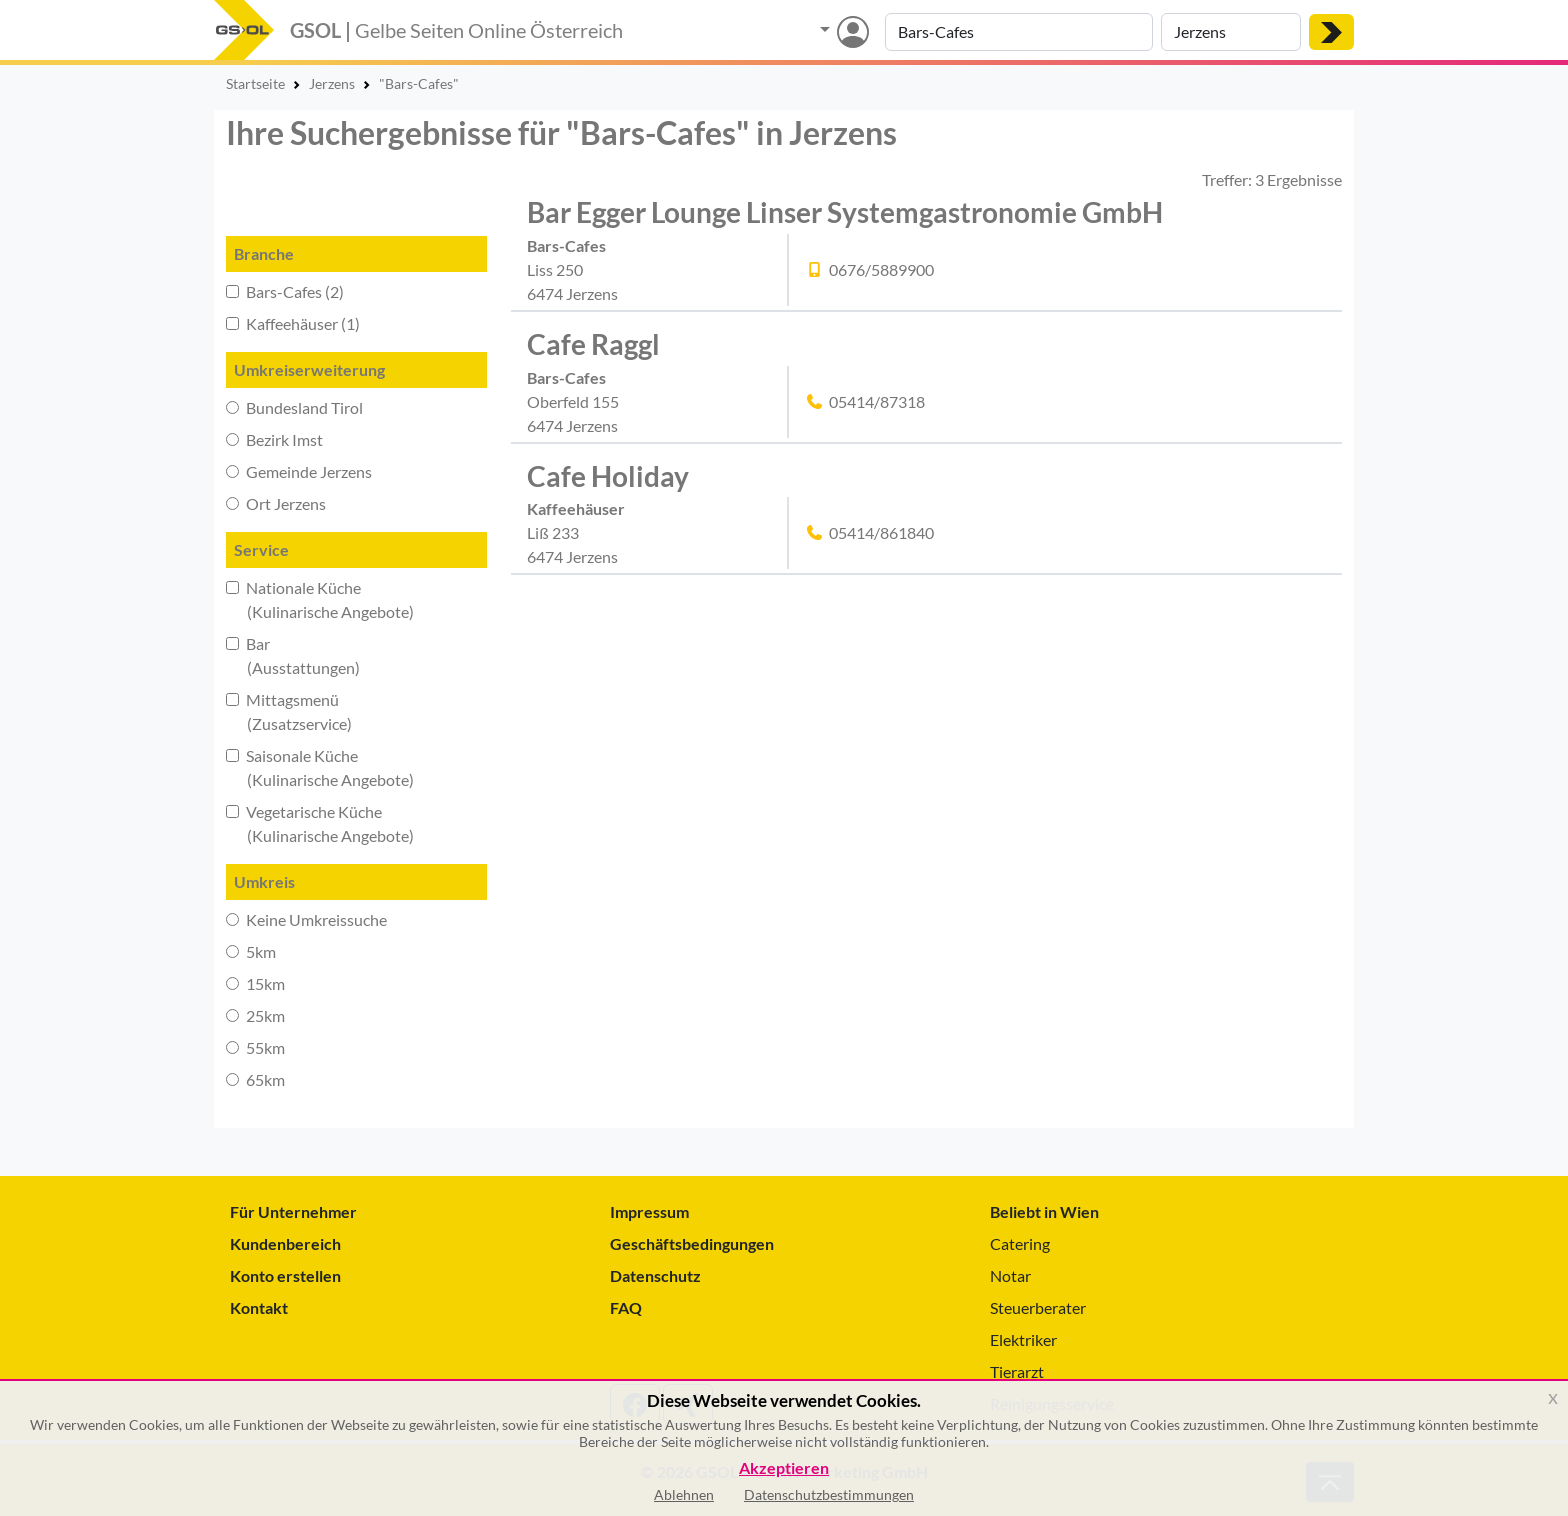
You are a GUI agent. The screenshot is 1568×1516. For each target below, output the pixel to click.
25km (255, 1015)
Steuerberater (1038, 1307)
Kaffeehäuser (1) (293, 323)
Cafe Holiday (608, 476)
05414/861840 (881, 532)
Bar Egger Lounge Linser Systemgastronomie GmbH (845, 212)
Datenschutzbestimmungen (829, 1494)
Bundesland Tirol (294, 407)
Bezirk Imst (274, 439)
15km (255, 983)
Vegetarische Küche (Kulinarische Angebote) (320, 823)
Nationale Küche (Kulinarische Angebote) (320, 599)
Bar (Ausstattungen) (293, 655)
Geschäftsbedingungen (692, 1243)
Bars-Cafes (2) (285, 291)
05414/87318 (877, 401)
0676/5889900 (881, 269)
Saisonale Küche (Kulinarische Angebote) (320, 767)
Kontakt (259, 1307)
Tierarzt (1017, 1371)
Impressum (649, 1211)
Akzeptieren (784, 1468)
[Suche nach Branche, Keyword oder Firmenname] (1019, 32)
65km (255, 1079)
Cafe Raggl (593, 344)
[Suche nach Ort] (1231, 32)
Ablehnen (684, 1494)
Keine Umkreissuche (306, 919)
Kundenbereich (285, 1243)
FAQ (626, 1307)
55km (255, 1047)
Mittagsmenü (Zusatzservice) (289, 711)
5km (251, 951)
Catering (1020, 1243)
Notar (1010, 1275)
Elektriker (1023, 1339)
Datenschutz (655, 1275)
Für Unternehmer (293, 1211)
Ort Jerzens (276, 503)
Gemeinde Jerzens (299, 471)
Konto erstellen (285, 1275)
